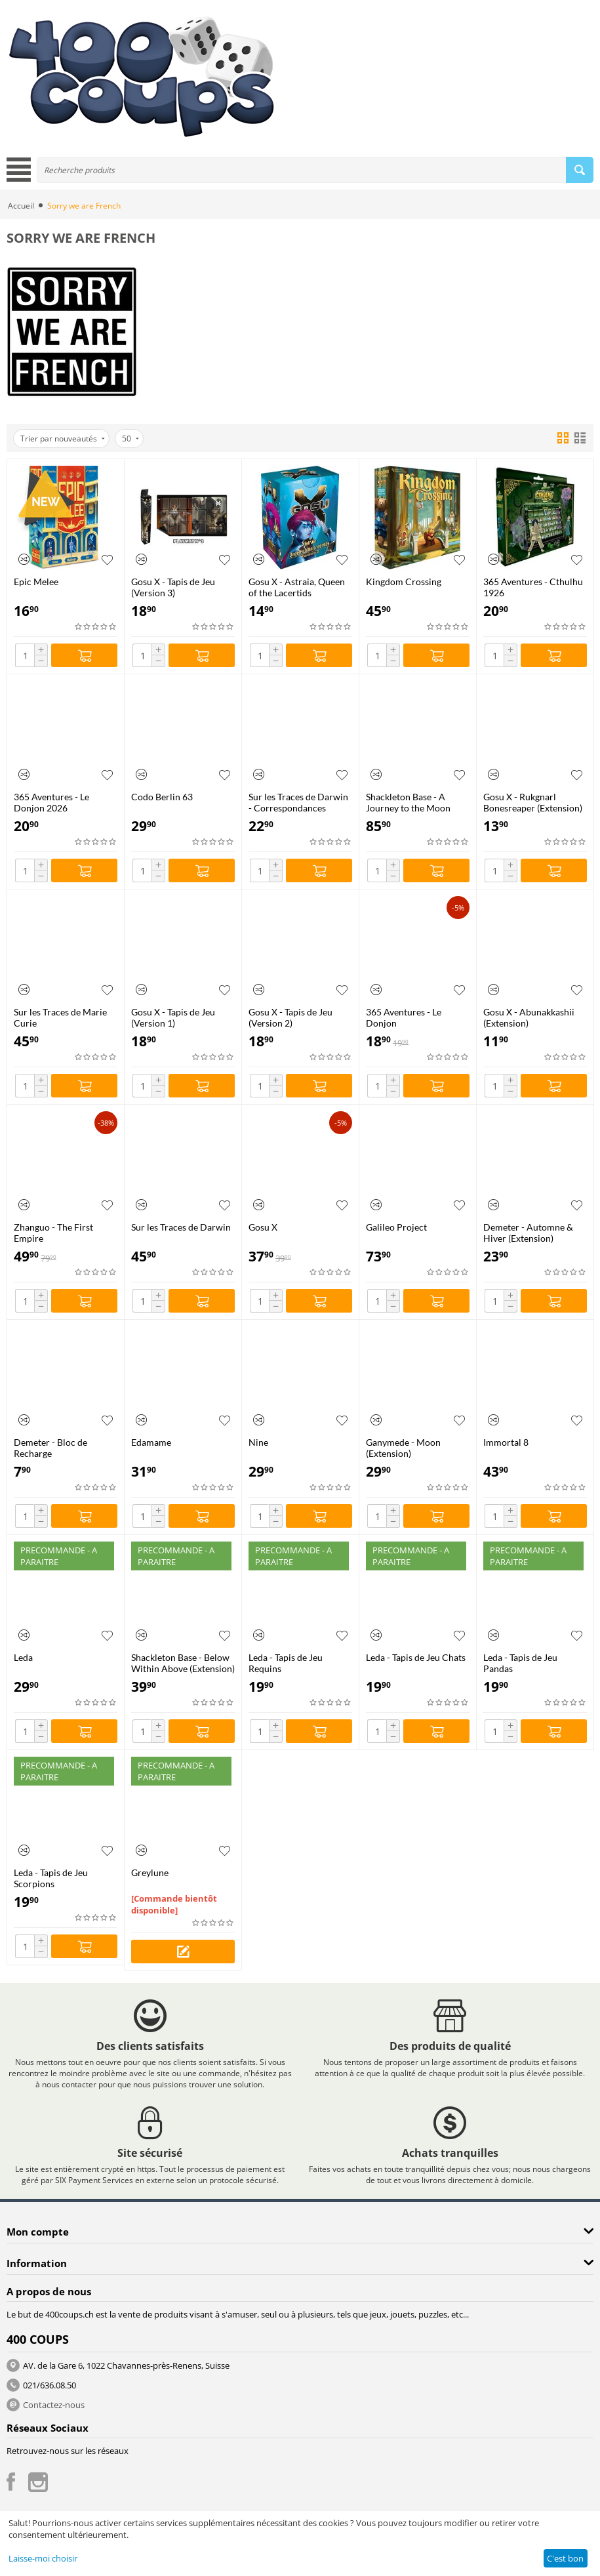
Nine (258, 1442)
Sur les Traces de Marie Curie (60, 1017)
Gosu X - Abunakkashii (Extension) (528, 1017)
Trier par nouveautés (62, 438)
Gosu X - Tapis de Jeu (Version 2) (290, 1017)
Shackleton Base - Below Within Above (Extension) (183, 1663)
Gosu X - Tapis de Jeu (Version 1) (173, 1017)
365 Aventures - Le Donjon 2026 (51, 802)
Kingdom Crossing (403, 581)
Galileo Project (396, 1227)
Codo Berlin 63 (162, 796)
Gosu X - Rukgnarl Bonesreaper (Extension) (532, 802)
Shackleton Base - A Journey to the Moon (408, 802)
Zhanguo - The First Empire (53, 1232)
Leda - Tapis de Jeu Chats (416, 1657)
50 (130, 438)
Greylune (150, 1872)
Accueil (21, 205)
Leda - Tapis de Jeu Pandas (520, 1663)
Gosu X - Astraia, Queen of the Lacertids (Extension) (297, 587)
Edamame (151, 1442)
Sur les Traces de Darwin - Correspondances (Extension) (298, 802)
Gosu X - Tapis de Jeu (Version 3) (173, 587)
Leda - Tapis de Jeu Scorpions (51, 1878)
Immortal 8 (506, 1442)
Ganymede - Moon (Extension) (403, 1448)
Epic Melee (36, 581)
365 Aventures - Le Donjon (403, 1017)
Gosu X (263, 1227)
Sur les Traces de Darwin (181, 1227)
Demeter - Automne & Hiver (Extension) (528, 1232)
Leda (23, 1657)
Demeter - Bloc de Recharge (50, 1448)
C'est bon (565, 2558)
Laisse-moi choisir (43, 2558)
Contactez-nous (54, 2405)
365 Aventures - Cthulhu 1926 (533, 587)
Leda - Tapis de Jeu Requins (286, 1663)
